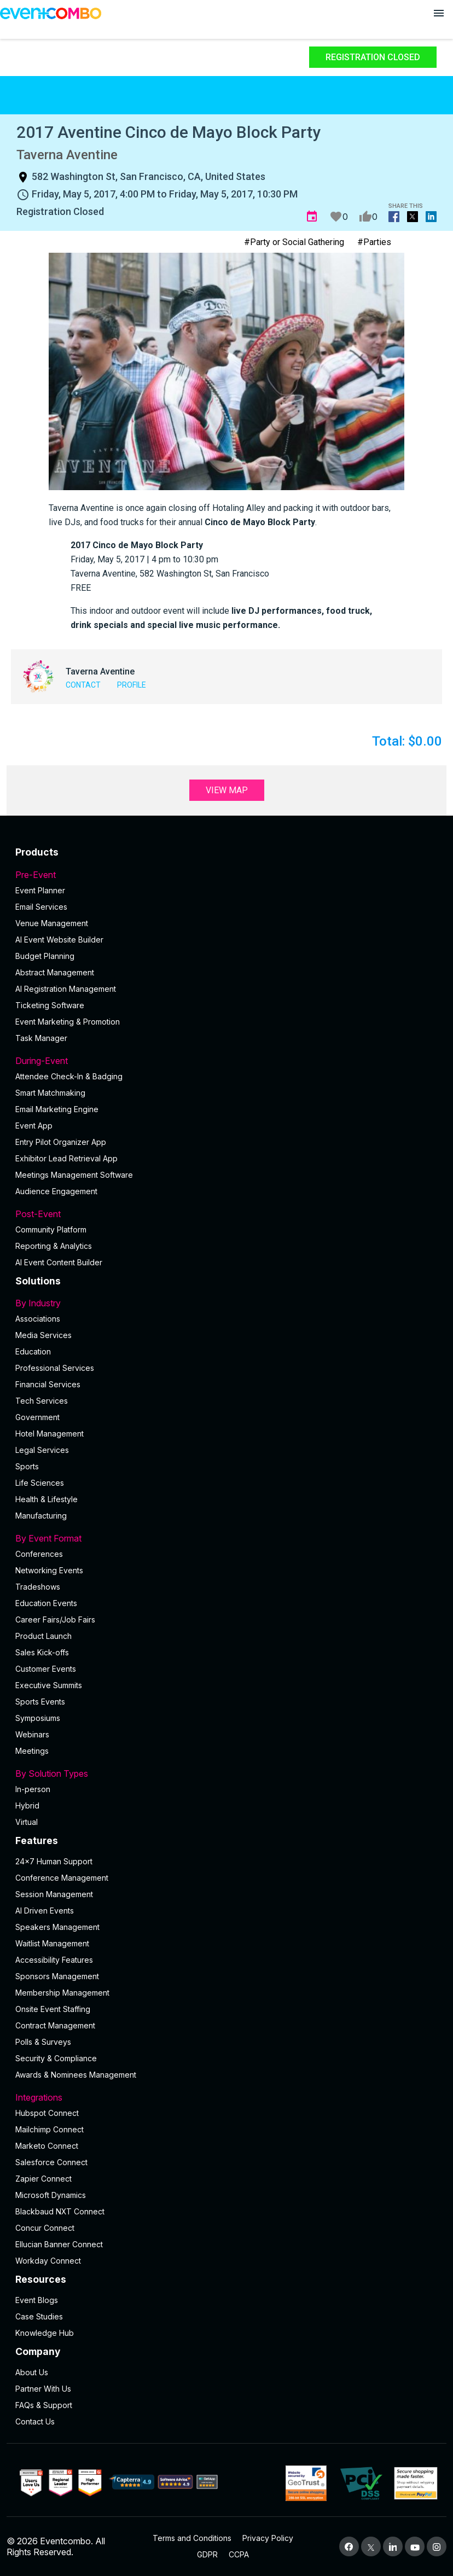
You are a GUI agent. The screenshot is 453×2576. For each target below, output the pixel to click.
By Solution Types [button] (226, 1773)
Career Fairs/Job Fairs (55, 1619)
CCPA (239, 2554)
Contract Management (55, 2025)
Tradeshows (37, 1586)
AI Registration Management (65, 988)
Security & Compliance (56, 2058)
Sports (27, 1466)
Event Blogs (36, 2300)
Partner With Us (43, 2388)
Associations (37, 1318)
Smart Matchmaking (50, 1092)
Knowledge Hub (44, 2332)
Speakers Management (57, 1927)
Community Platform (50, 1229)
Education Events (46, 1603)
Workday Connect (48, 2260)
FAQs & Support (43, 2405)
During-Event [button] (226, 1060)
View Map (227, 790)
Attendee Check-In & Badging (69, 1076)
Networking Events (49, 1570)
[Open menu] (439, 13)
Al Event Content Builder (58, 1262)
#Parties (374, 242)
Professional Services (54, 1368)
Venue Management (51, 923)
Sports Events (40, 1701)
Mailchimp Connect (49, 2129)
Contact (83, 685)
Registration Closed (373, 57)
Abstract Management (54, 972)
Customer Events (45, 1668)
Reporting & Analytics (53, 1246)
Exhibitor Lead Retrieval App (66, 1158)
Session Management (54, 1894)
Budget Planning (44, 956)
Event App (34, 1125)
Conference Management (61, 1877)
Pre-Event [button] (226, 874)
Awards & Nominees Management (75, 2074)
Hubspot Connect (47, 2113)
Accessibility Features (54, 1959)
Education (33, 1351)
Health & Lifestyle (46, 1499)
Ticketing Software (49, 1005)
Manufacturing (41, 1515)
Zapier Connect (43, 2178)
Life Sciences (39, 1482)
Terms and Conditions (192, 2538)
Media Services (43, 1335)
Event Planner (40, 890)
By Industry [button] (226, 1303)
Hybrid (27, 1805)
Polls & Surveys (43, 2041)
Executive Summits (48, 1685)
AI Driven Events (44, 1910)
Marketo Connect (46, 2145)
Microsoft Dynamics (50, 2195)
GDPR (207, 2554)
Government (37, 1417)
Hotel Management (49, 1433)
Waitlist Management (52, 1943)
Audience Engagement (56, 1191)
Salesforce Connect (51, 2162)
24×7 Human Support (53, 1861)
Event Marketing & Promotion (67, 1021)
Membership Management (62, 1992)
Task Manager (41, 1038)
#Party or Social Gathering (294, 242)
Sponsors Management (57, 1976)
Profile (131, 685)
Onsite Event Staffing (52, 2009)
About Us (31, 2372)
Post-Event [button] (226, 1213)
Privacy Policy (267, 2538)
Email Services (41, 906)
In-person (32, 1789)
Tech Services (41, 1400)
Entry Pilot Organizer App (60, 1142)
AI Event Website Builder (59, 939)
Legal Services (42, 1450)
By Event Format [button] (226, 1538)
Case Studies (39, 2316)
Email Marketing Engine (56, 1109)
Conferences (39, 1554)
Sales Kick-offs (42, 1652)
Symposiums (37, 1718)
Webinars (32, 1734)
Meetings (32, 1750)
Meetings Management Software (74, 1174)
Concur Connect (44, 2227)
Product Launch (43, 1636)
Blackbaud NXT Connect (59, 2211)
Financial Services (47, 1384)
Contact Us (35, 2421)
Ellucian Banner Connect (59, 2244)
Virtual (26, 1822)
